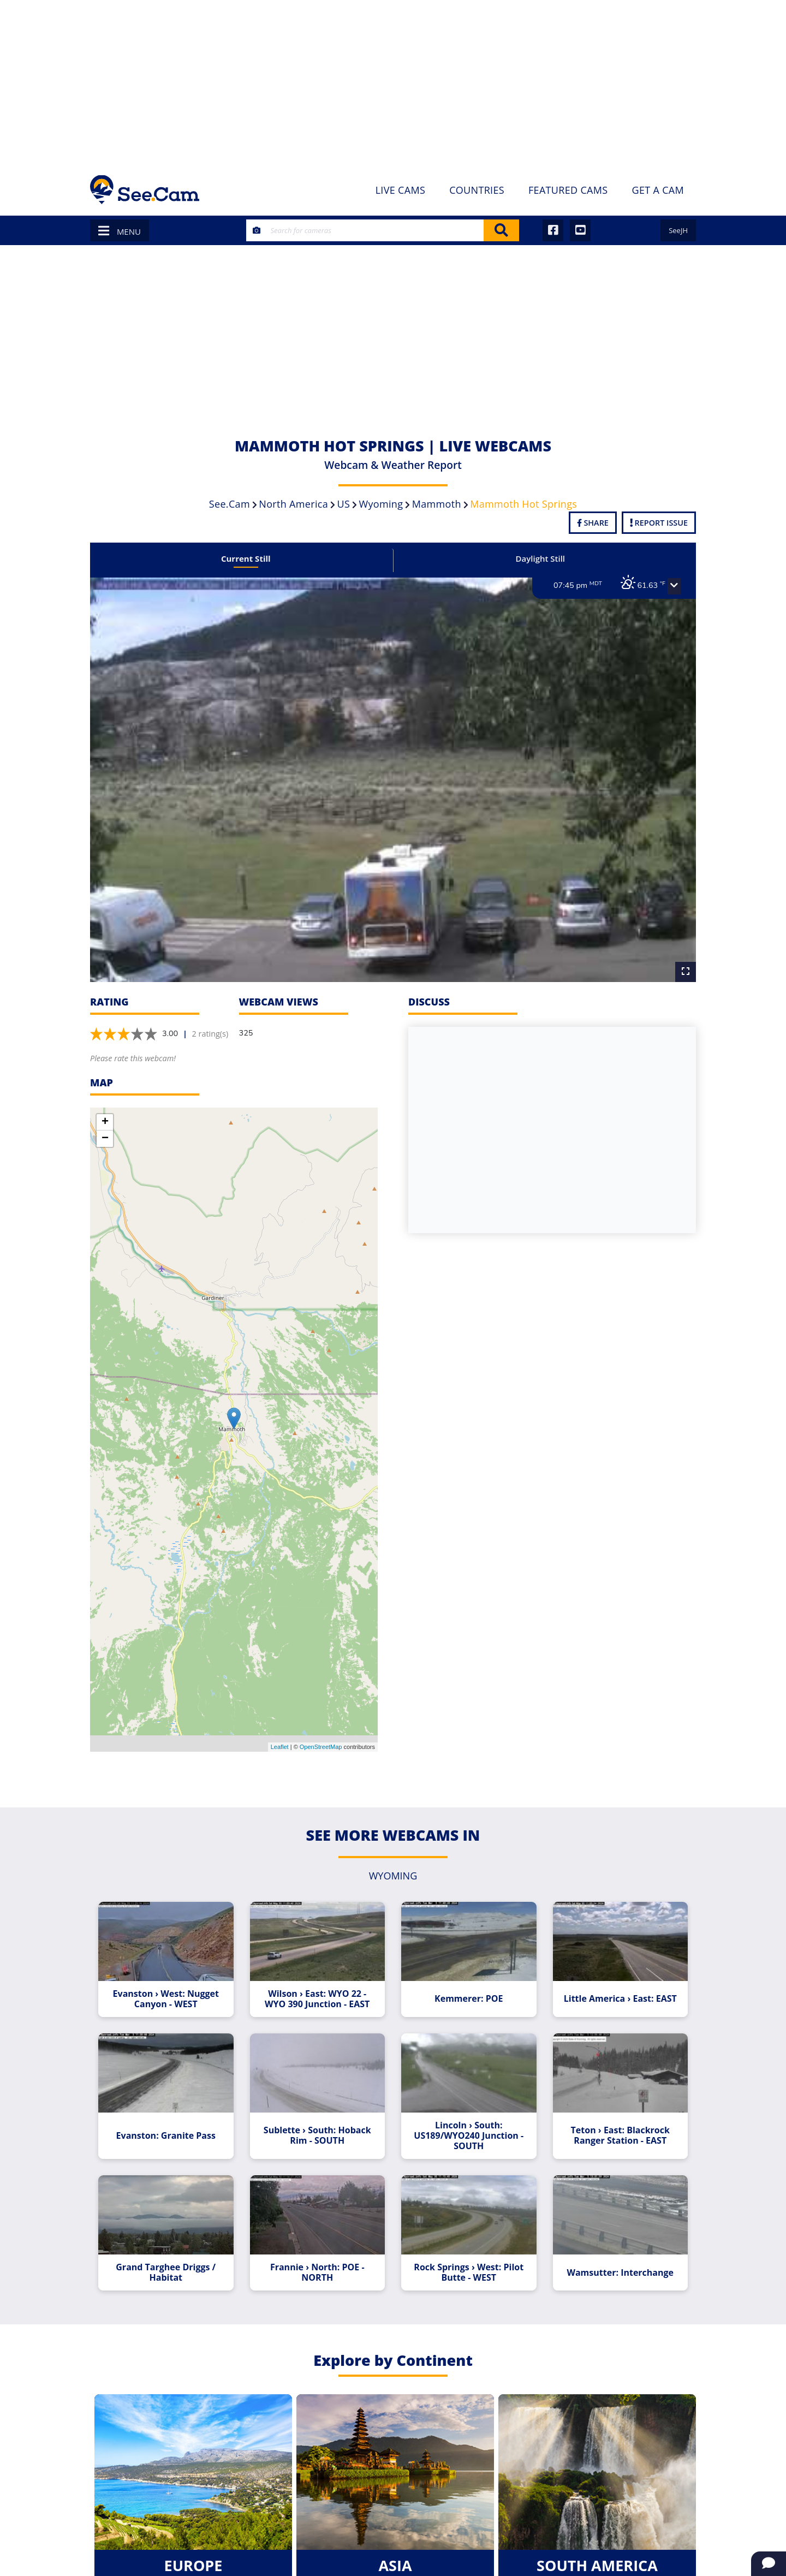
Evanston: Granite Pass (169, 2125)
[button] (668, 586)
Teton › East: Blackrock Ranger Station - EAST (616, 2125)
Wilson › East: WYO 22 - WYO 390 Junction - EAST (318, 1990)
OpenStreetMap (321, 1739)
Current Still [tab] (248, 558)
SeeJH (678, 230)
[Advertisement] (393, 81)
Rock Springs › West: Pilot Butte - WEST (467, 2260)
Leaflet (280, 1739)
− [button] (105, 1131)
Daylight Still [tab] (537, 558)
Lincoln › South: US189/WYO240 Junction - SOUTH (467, 2125)
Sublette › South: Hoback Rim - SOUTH (318, 2125)
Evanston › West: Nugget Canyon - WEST (170, 1990)
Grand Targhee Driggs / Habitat (170, 2260)
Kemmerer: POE (467, 1990)
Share (593, 522)
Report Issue (659, 522)
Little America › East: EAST (615, 1990)
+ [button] (105, 1115)
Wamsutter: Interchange (616, 2260)
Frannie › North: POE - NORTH (318, 2260)
